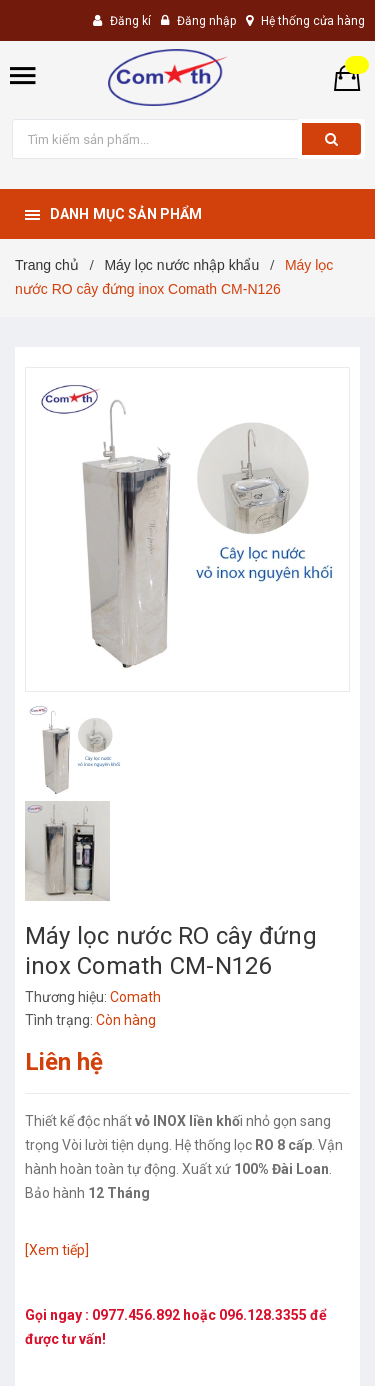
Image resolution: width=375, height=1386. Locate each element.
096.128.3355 (264, 1315)
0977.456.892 (137, 1315)
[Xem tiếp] (57, 1250)
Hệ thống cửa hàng (313, 21)
